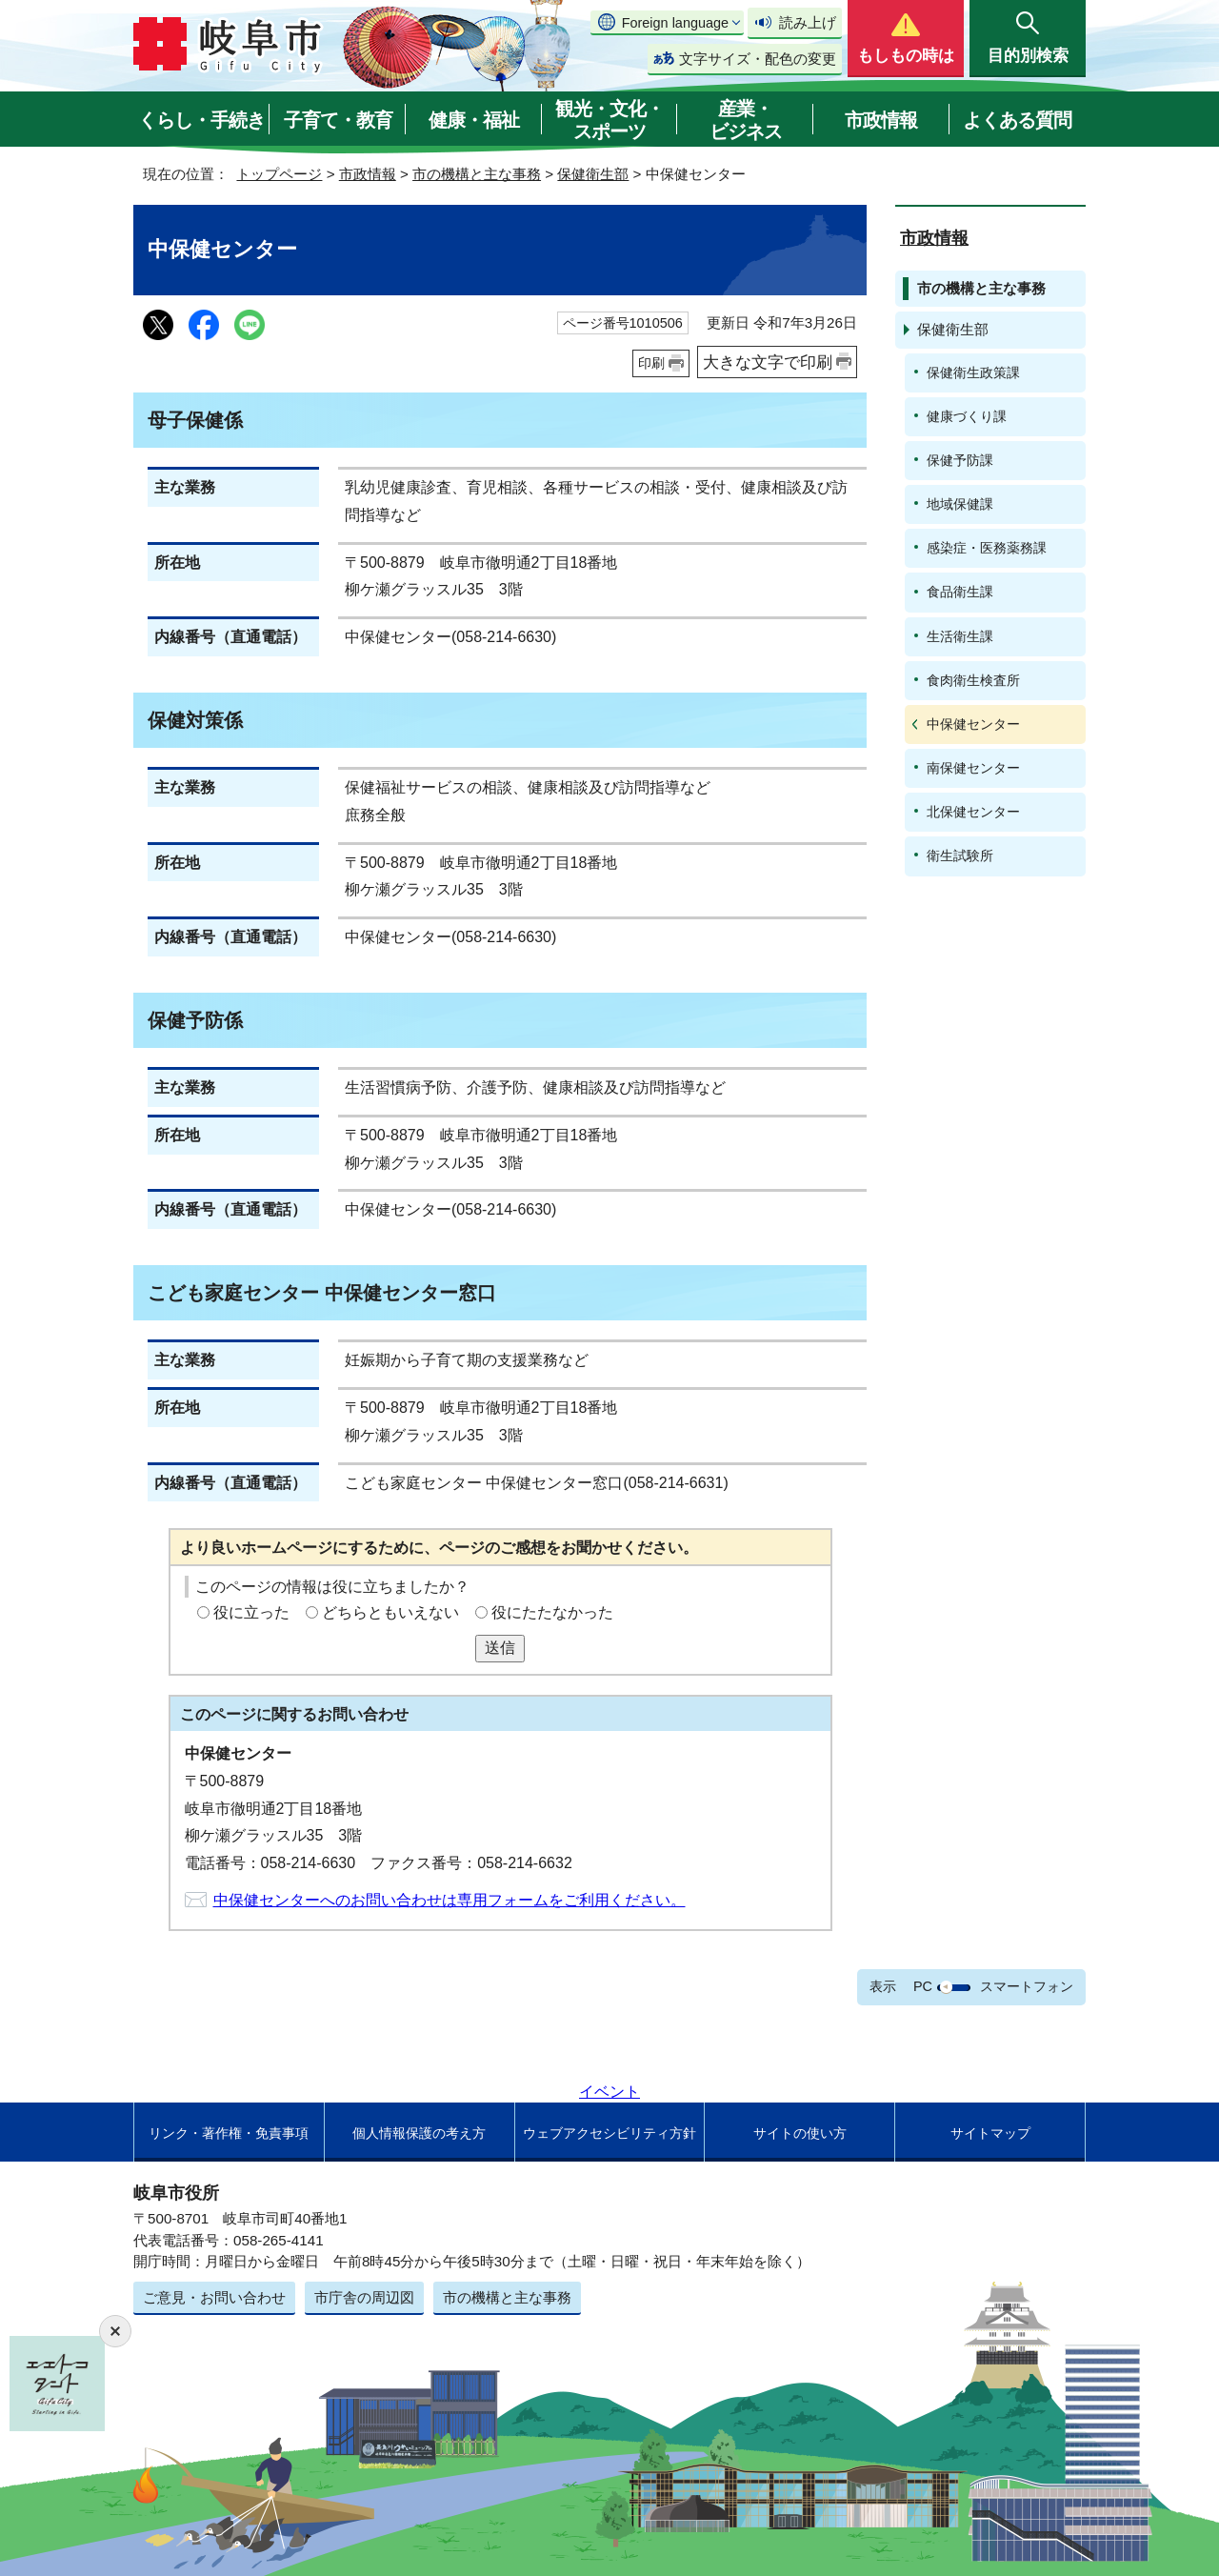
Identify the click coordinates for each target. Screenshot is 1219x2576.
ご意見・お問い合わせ (214, 2297)
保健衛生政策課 (973, 372)
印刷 (651, 363)
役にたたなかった (552, 1612)
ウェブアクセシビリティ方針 (609, 2133)
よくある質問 (1017, 120)
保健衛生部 (593, 174)
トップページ (279, 174)
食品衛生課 (960, 591)
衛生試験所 (960, 855)
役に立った (251, 1612)
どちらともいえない (390, 1612)
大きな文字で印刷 (767, 362)
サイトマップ (990, 2133)
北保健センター (973, 811)
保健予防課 (960, 460)
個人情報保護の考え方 (419, 2133)
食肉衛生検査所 (973, 680)
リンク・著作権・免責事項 (229, 2133)
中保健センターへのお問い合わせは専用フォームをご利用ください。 (449, 1900)
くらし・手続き (201, 120)
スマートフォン (1026, 1986)
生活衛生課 (960, 636)
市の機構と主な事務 (476, 174)
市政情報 (881, 120)
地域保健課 (960, 504)
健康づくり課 (967, 416)
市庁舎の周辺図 (364, 2297)
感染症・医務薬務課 (987, 547)
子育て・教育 (338, 120)
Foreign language (675, 22)
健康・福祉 (474, 120)
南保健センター (973, 767)
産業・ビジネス (745, 120)
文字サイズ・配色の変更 (757, 58)
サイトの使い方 (800, 2133)
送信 (500, 1648)
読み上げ (807, 22)
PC (922, 1986)
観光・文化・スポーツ (609, 120)
